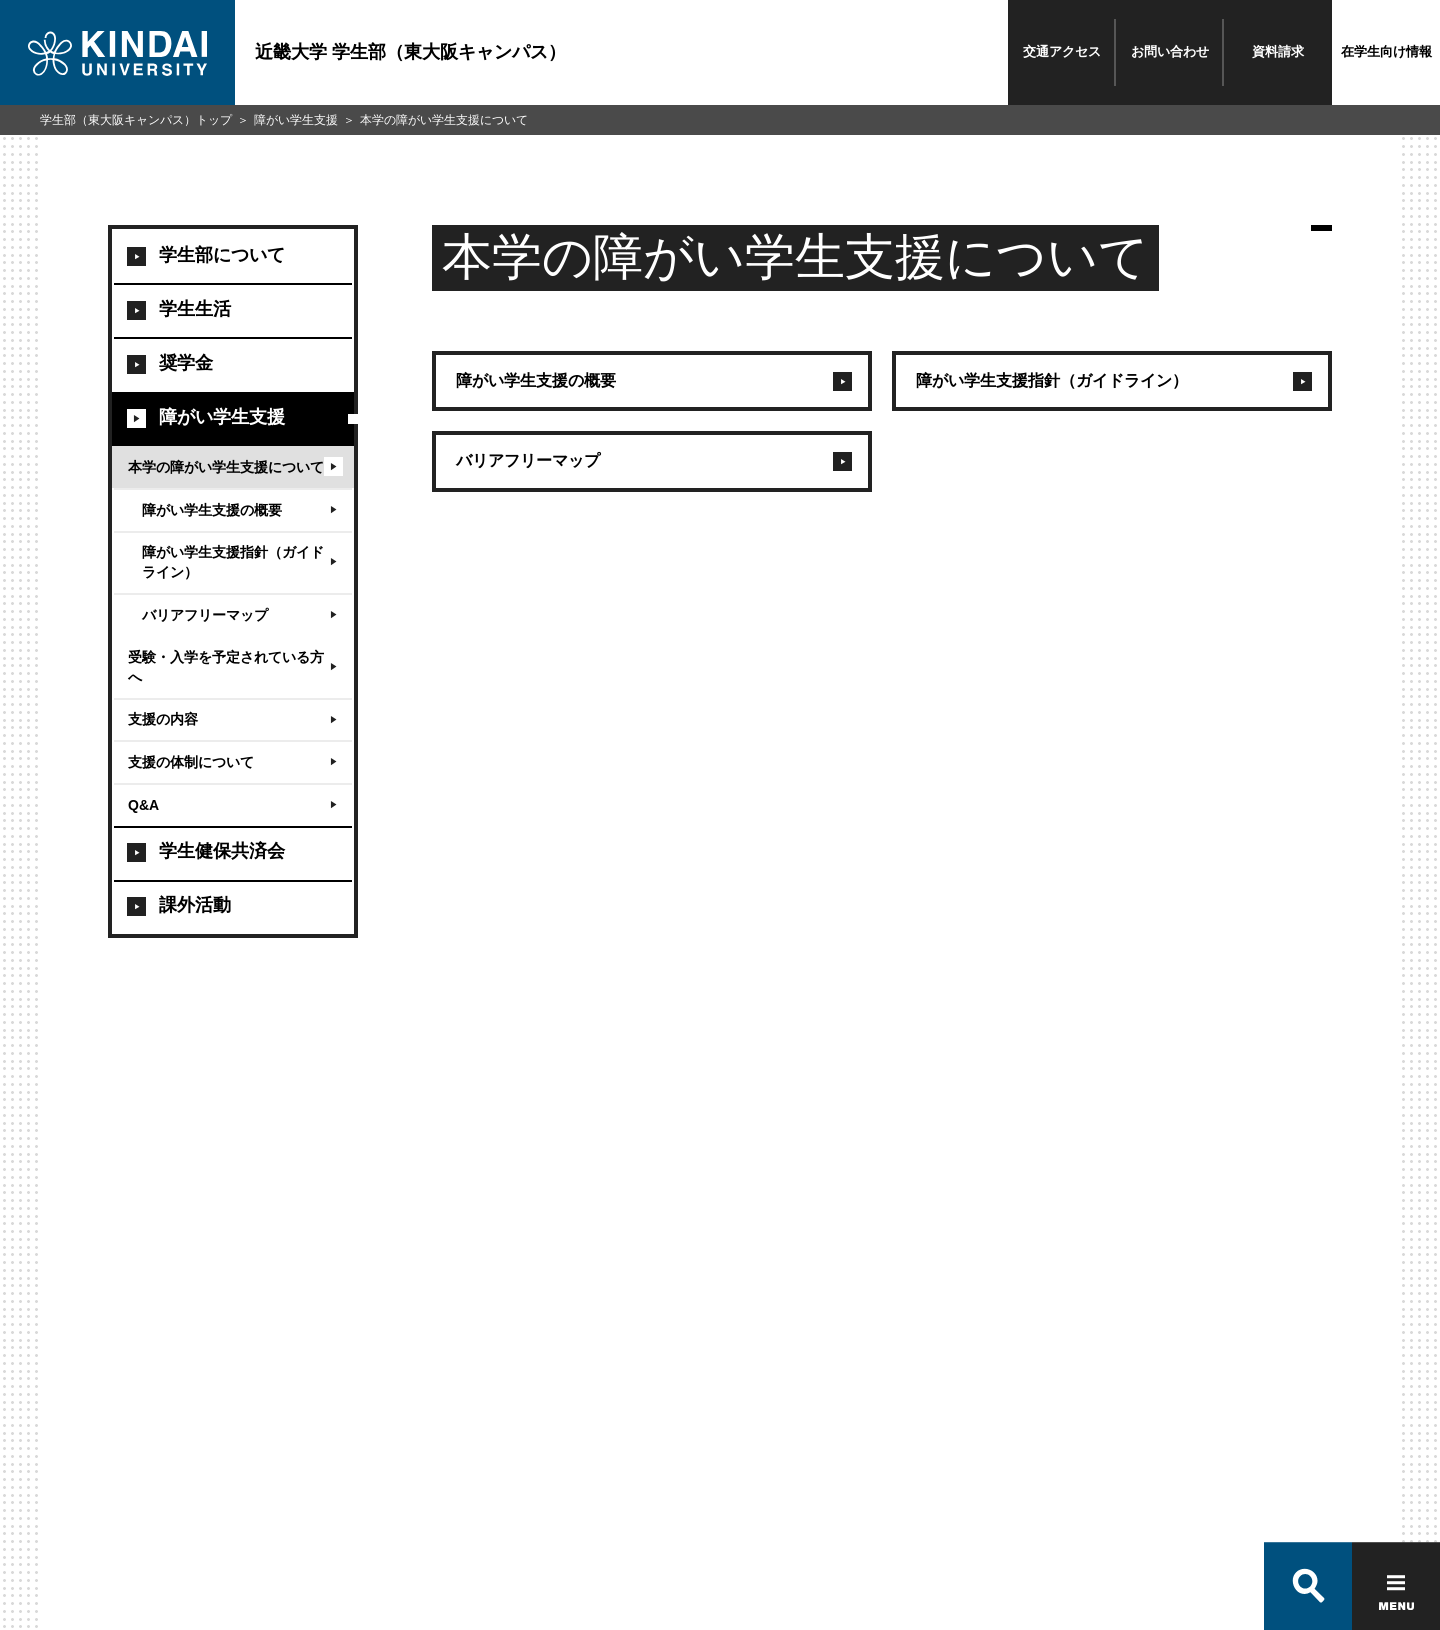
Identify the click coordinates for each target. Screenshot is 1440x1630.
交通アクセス (1062, 51)
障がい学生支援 (296, 120)
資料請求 (1278, 51)
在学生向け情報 (1386, 51)
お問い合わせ (1170, 51)
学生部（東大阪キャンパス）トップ (136, 120)
